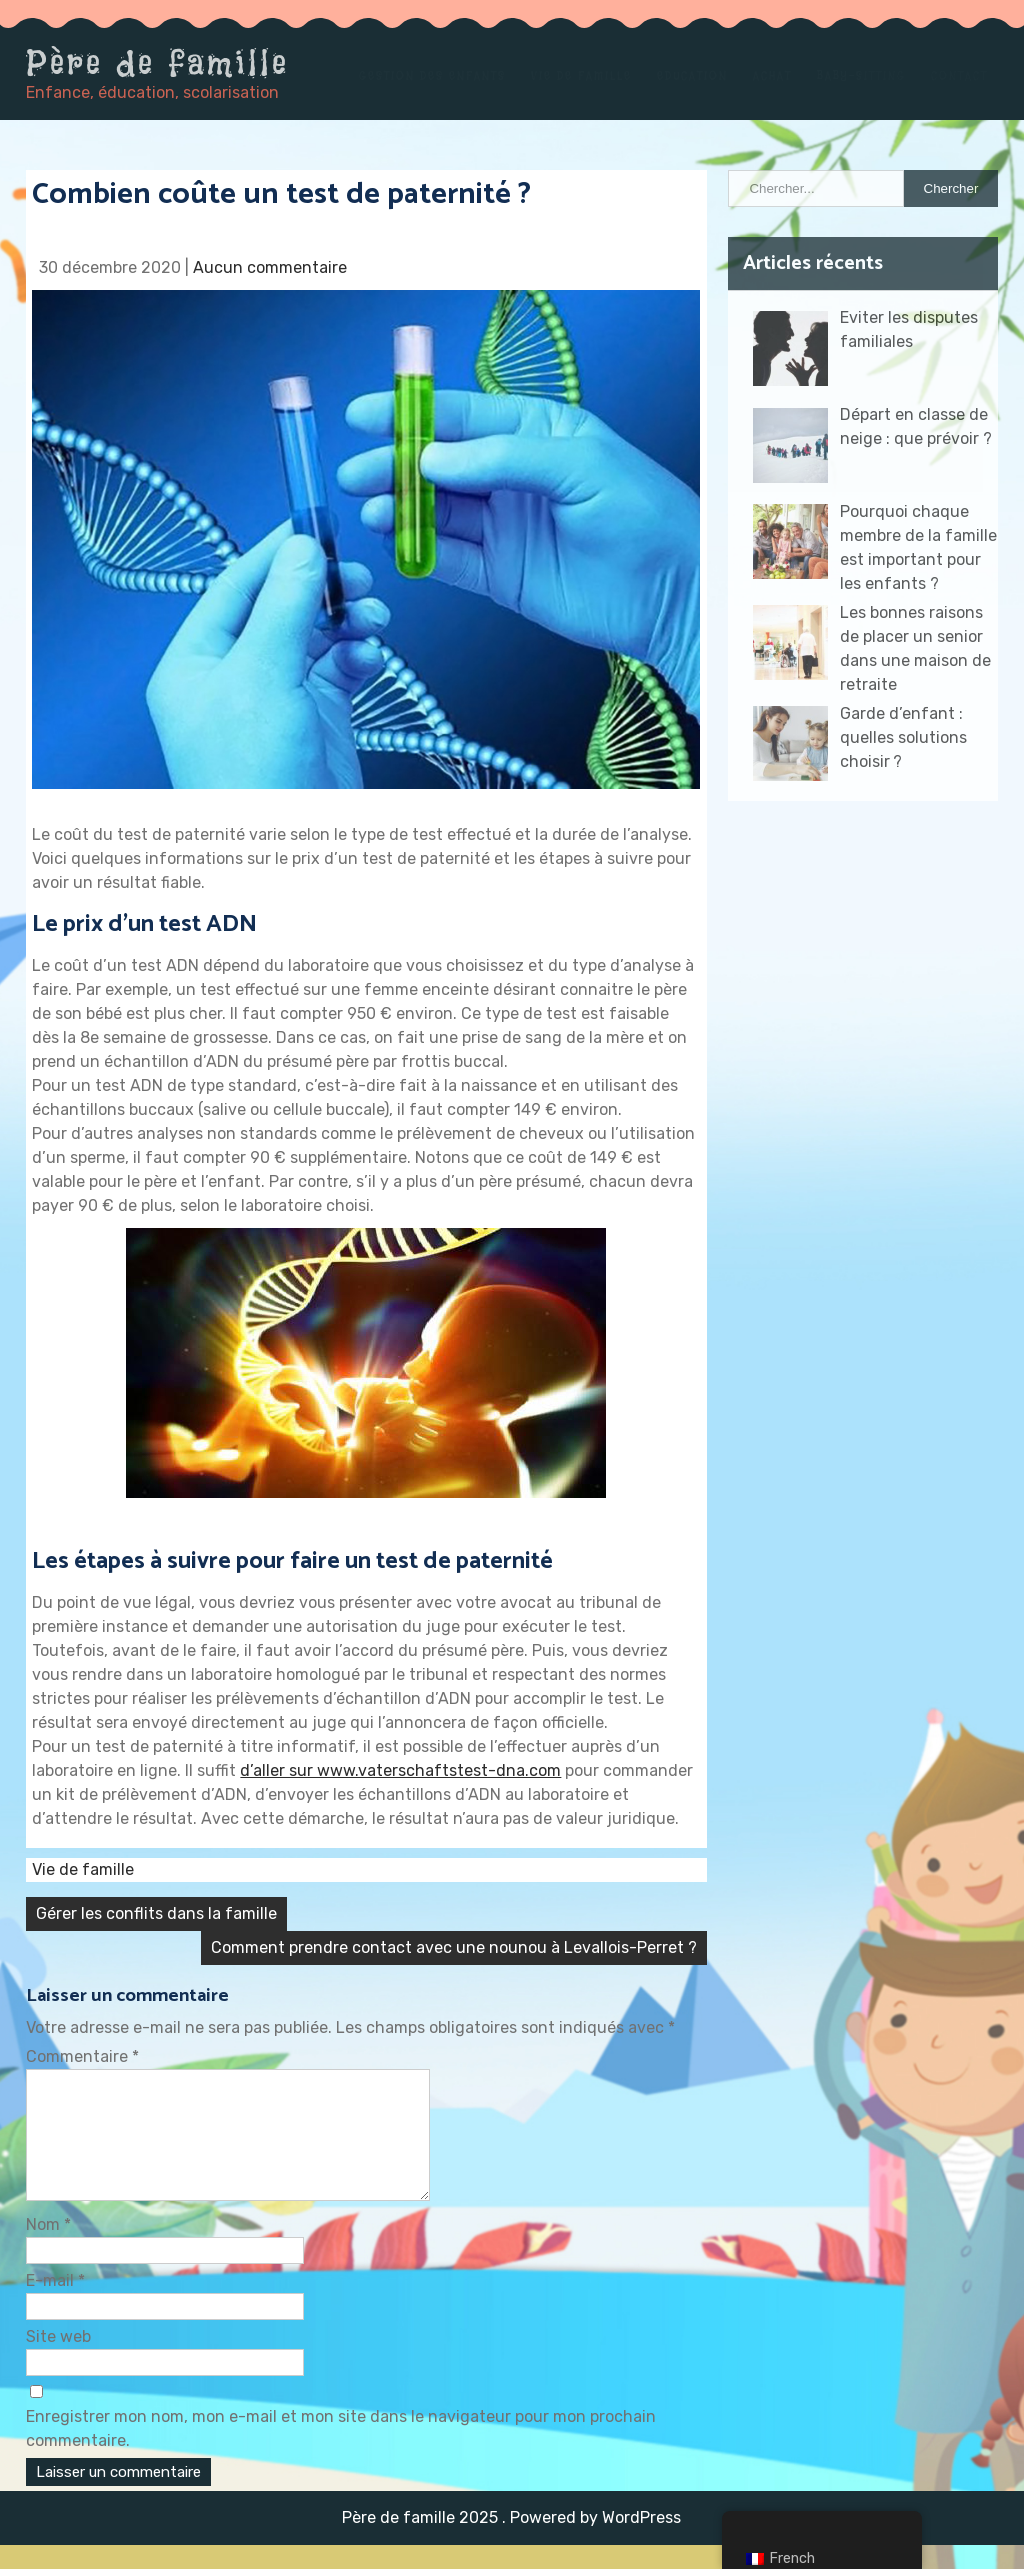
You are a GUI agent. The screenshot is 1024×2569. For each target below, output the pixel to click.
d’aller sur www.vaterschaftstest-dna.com (400, 1770)
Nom (48, 2248)
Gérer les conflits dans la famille (156, 1913)
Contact (959, 75)
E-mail (55, 2304)
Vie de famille (581, 75)
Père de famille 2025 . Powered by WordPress (511, 2541)
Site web (58, 2360)
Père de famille (157, 63)
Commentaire (82, 2056)
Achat (772, 75)
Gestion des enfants (432, 75)
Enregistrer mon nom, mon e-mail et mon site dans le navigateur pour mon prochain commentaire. (341, 2452)
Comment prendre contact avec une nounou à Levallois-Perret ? (454, 1947)
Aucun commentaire (270, 267)
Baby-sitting (861, 75)
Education (692, 75)
